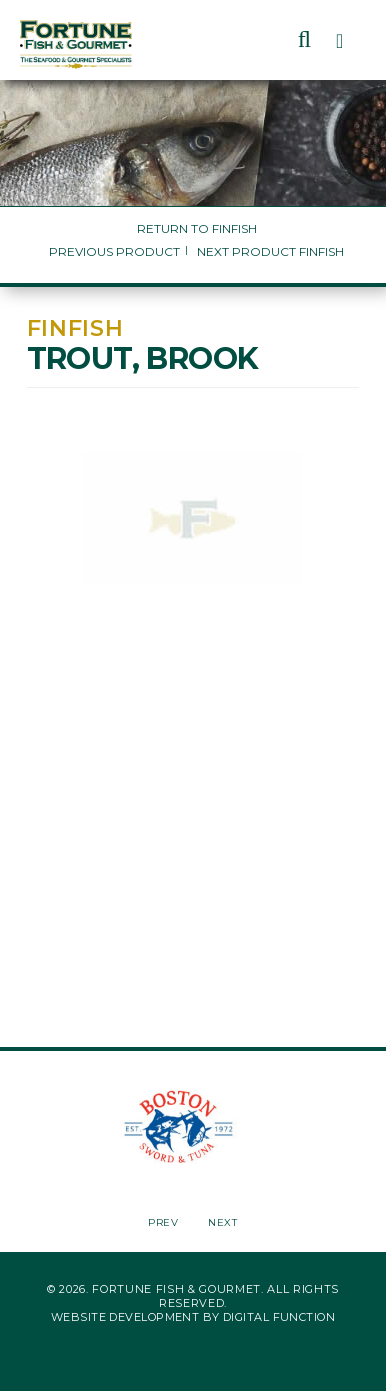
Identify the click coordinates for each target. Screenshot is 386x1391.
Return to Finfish (197, 228)
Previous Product (114, 251)
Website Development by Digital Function (193, 1317)
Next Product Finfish (270, 251)
